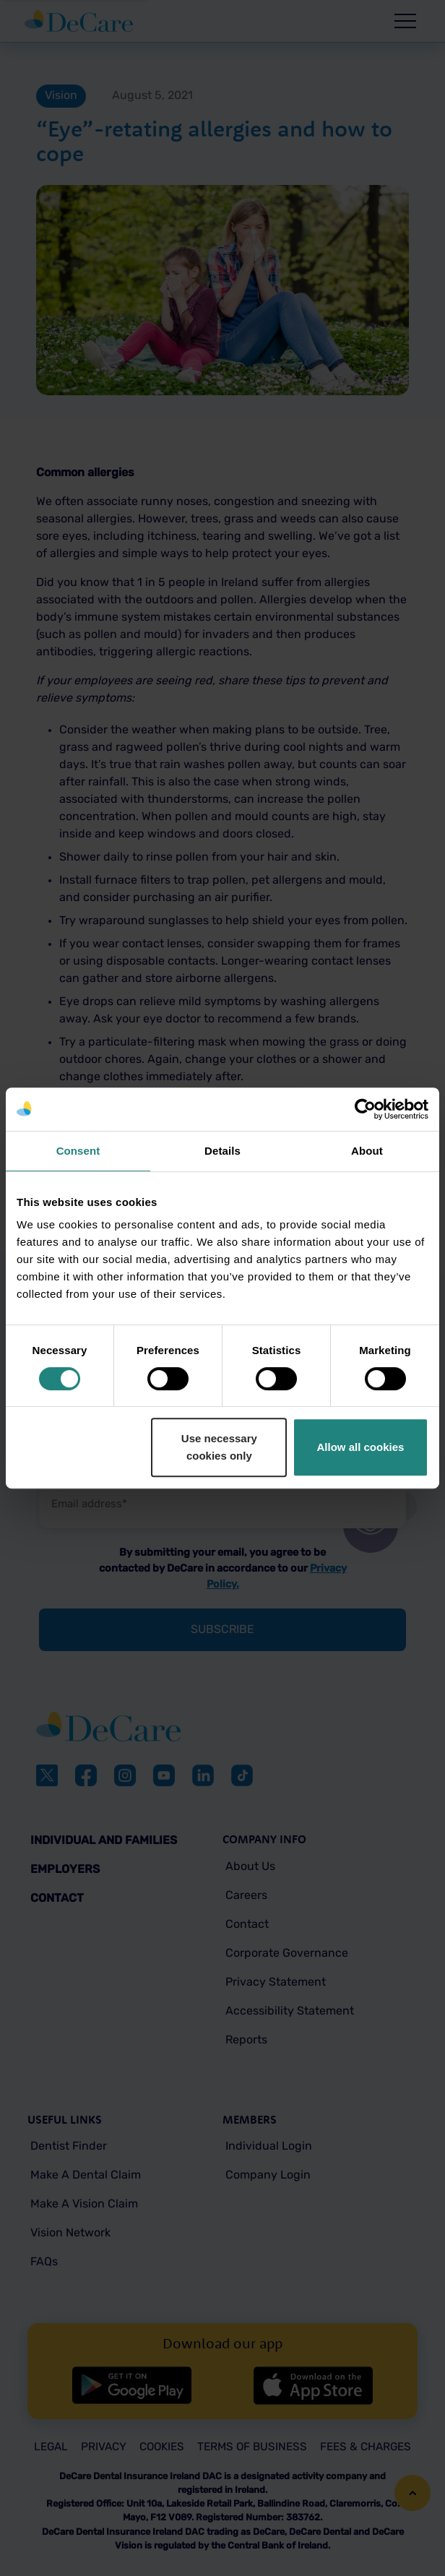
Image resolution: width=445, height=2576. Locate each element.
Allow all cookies (361, 1447)
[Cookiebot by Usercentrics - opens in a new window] (365, 1109)
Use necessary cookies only (219, 1447)
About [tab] (367, 1151)
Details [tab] (222, 1151)
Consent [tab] (78, 1151)
